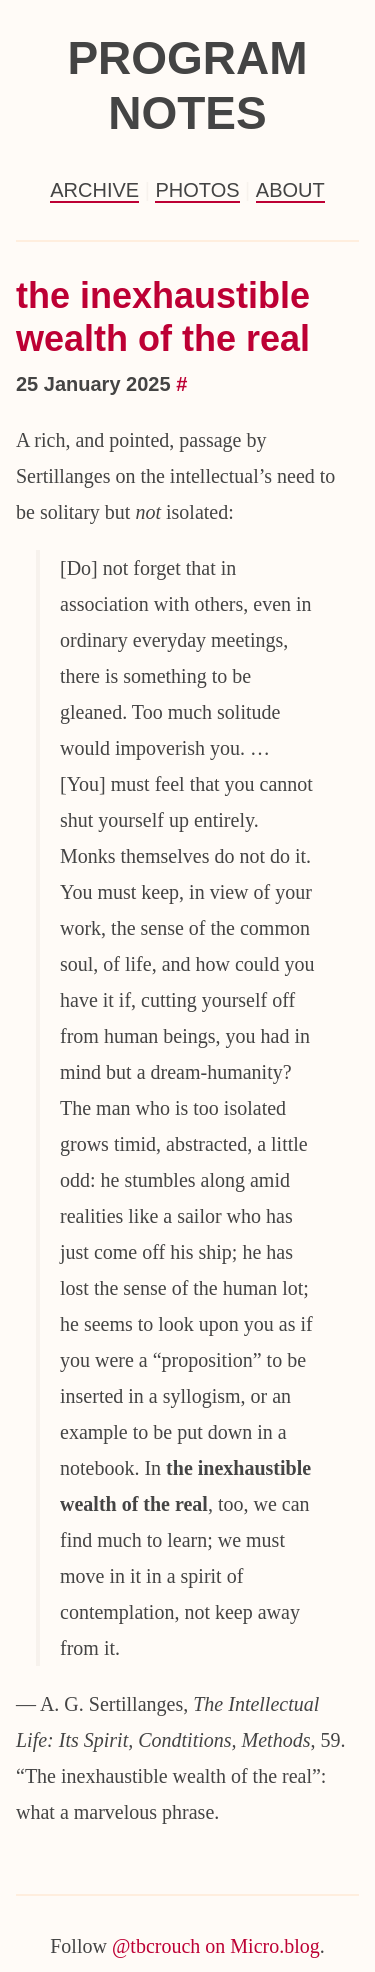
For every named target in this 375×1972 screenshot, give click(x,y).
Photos (197, 190)
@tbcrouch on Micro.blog (216, 1946)
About (290, 190)
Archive (94, 190)
